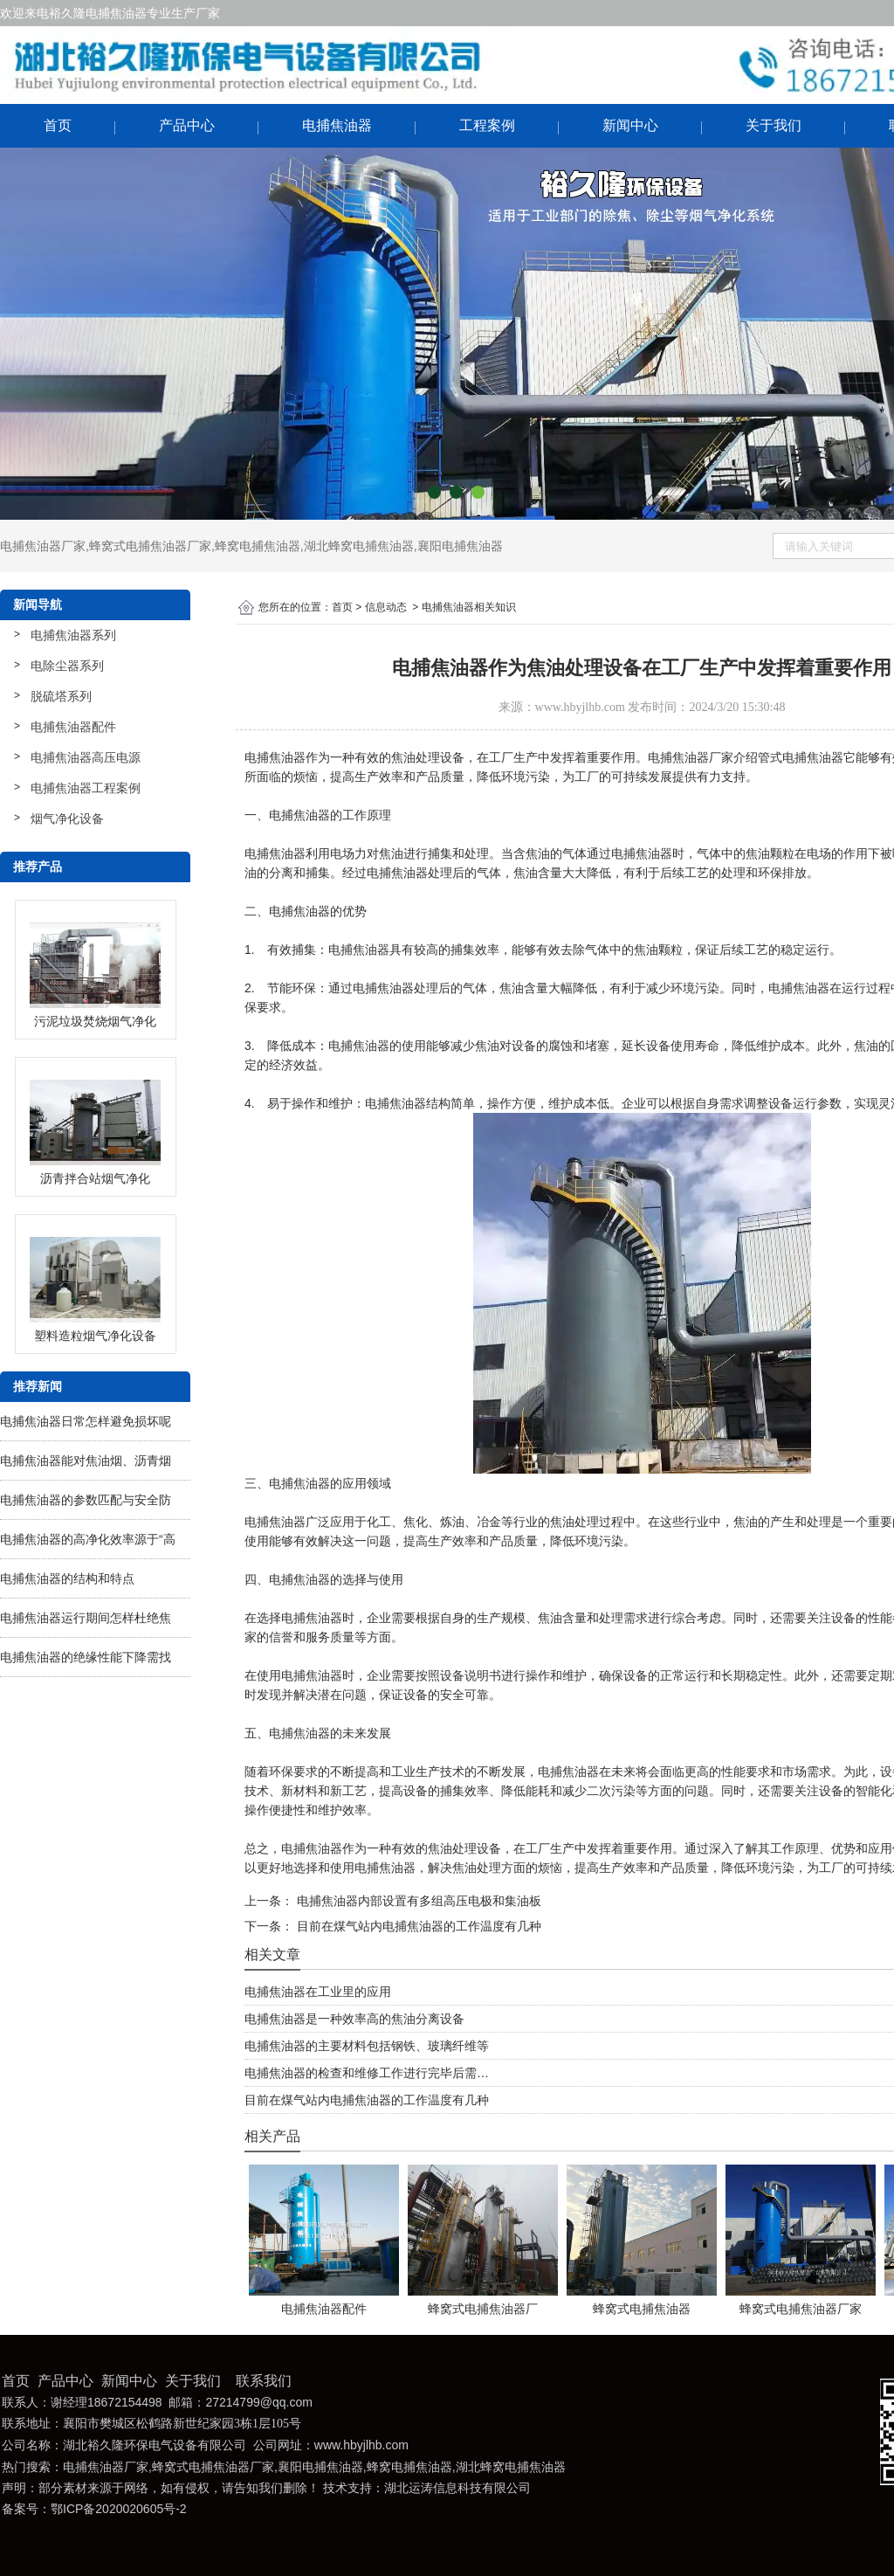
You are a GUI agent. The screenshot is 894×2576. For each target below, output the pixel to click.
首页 (58, 125)
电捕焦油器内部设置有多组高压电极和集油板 (417, 1901)
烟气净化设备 (67, 818)
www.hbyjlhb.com (580, 707)
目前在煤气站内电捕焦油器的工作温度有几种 (417, 1926)
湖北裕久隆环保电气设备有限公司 (154, 2445)
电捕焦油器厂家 (43, 546)
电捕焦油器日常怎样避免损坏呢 (85, 1421)
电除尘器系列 (67, 666)
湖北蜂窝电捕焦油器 (359, 546)
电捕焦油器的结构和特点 (67, 1578)
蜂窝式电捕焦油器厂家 (150, 546)
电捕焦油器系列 (73, 635)
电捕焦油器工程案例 (86, 788)
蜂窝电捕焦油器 (257, 546)
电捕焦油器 (337, 125)
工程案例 (487, 125)
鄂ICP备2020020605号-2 (119, 2509)
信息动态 (386, 607)
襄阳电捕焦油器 (460, 546)
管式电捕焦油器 (800, 757)
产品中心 (187, 125)
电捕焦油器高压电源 (86, 757)
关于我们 (773, 125)
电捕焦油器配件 (73, 727)
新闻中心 (630, 125)
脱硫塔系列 (61, 696)
